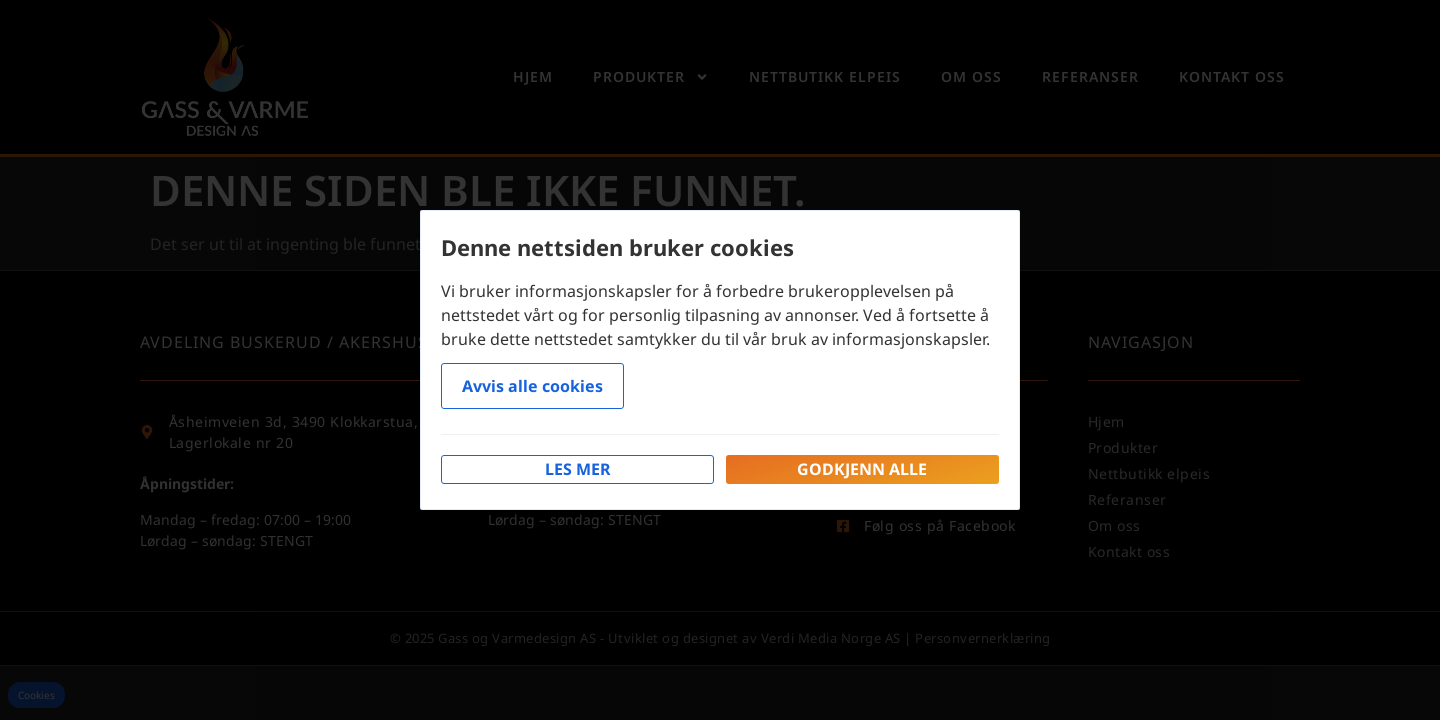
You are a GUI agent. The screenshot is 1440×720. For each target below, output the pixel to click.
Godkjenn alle (862, 469)
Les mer (578, 469)
